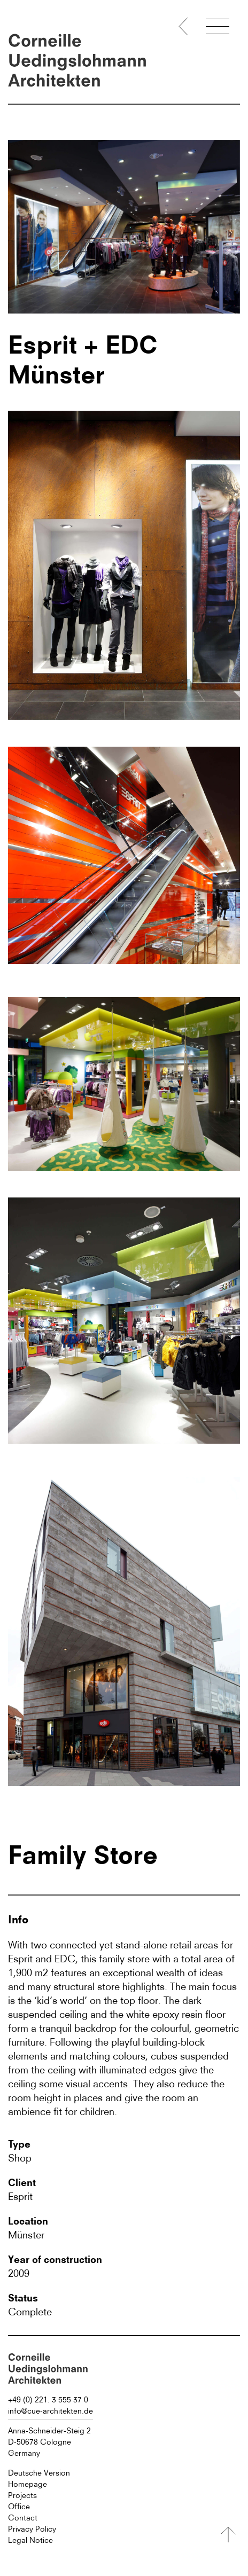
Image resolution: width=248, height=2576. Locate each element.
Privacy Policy (32, 2529)
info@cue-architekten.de (50, 2411)
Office (19, 2506)
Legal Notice (30, 2540)
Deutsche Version (39, 2473)
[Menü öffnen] (217, 28)
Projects (22, 2495)
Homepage (27, 2484)
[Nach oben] (228, 2535)
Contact (22, 2518)
